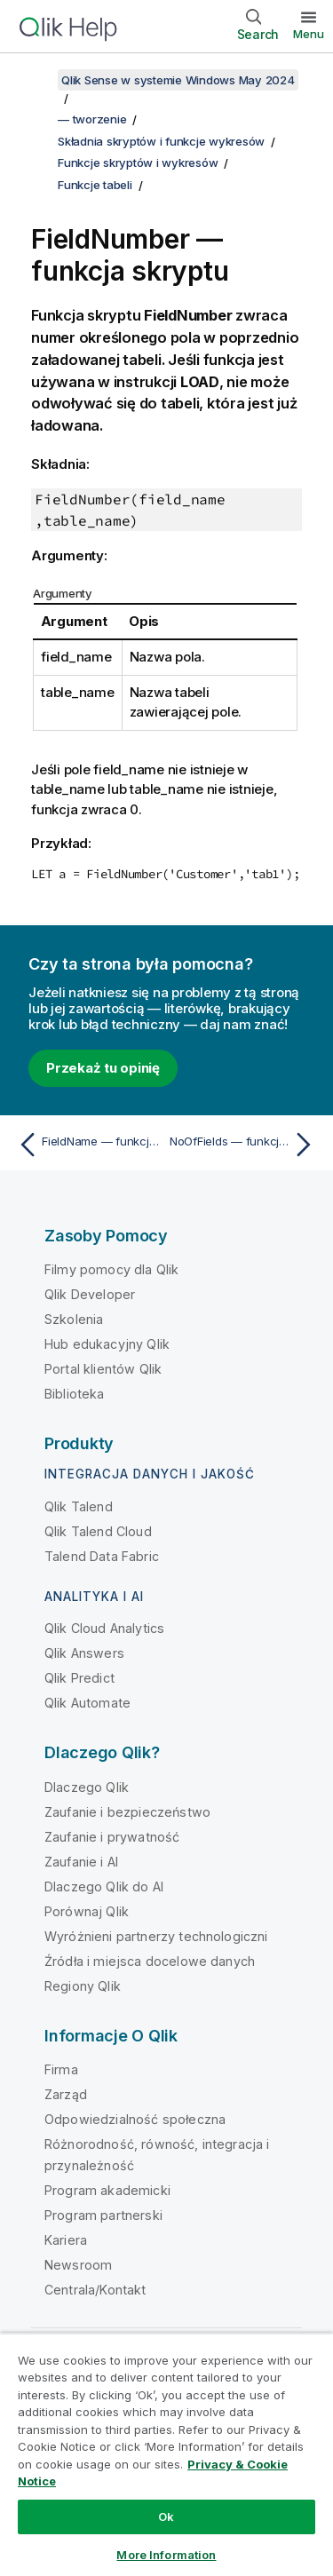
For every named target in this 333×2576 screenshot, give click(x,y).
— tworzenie (92, 119)
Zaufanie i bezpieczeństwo (127, 1811)
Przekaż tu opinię (103, 1067)
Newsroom (78, 2264)
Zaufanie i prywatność (111, 1836)
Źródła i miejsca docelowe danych (149, 1961)
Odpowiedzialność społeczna (135, 2119)
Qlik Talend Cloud (98, 1531)
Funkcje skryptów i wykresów (138, 162)
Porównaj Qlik (86, 1911)
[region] (166, 2454)
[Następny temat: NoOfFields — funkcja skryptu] (245, 1144)
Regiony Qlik (82, 1985)
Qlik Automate (87, 1702)
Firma (61, 2069)
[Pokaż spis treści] (35, 80)
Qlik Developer (89, 1294)
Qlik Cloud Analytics (104, 1628)
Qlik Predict (79, 1677)
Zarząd (65, 2094)
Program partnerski (103, 2215)
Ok (166, 2516)
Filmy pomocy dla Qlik (111, 1269)
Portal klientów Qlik (103, 1368)
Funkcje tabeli (95, 185)
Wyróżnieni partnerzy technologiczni (156, 1936)
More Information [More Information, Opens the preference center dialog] (166, 2555)
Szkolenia (73, 1319)
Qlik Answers (84, 1653)
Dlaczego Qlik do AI (103, 1886)
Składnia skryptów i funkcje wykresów (161, 141)
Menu (308, 34)
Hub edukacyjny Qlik (107, 1343)
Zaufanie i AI (81, 1861)
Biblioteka (74, 1393)
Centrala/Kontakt (95, 2289)
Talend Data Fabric (101, 1556)
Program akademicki (107, 2190)
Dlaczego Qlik (86, 1787)
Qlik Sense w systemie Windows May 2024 (178, 80)
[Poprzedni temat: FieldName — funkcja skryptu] (88, 1144)
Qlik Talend (78, 1506)
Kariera (65, 2239)
